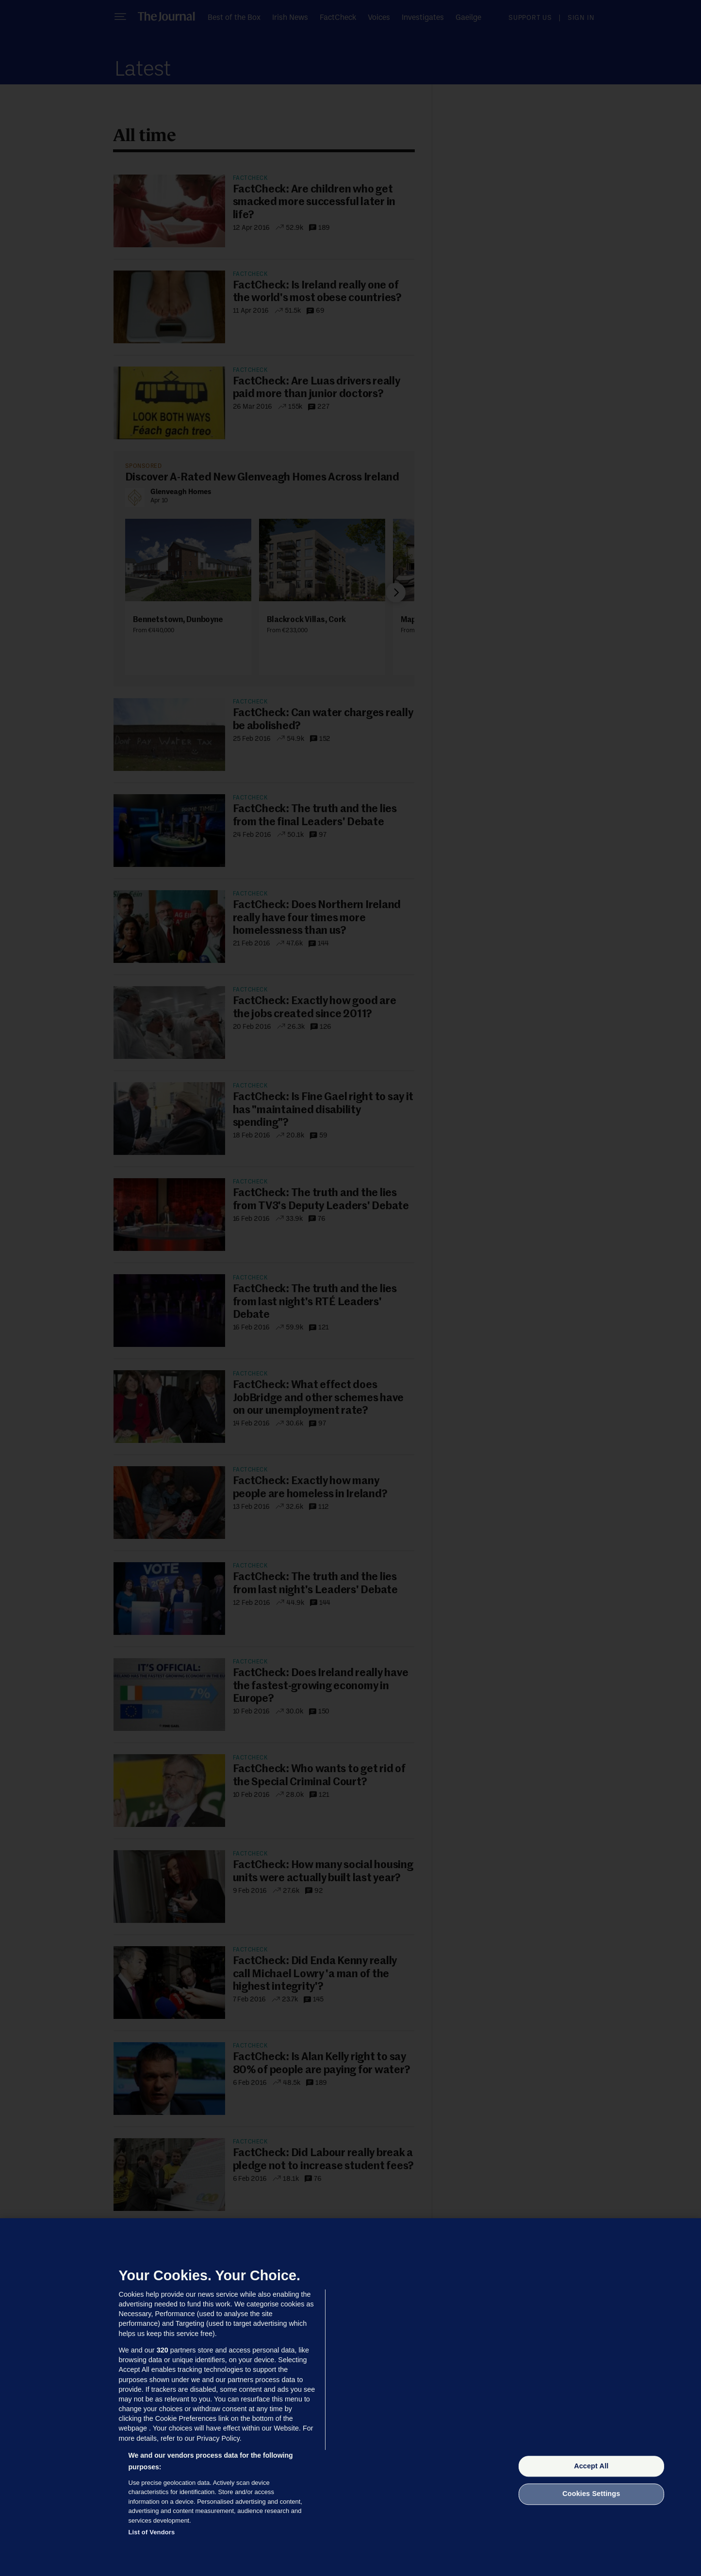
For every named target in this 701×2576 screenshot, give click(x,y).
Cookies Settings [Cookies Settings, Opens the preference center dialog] (591, 2494)
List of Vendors (152, 2532)
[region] (350, 2397)
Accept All (591, 2466)
